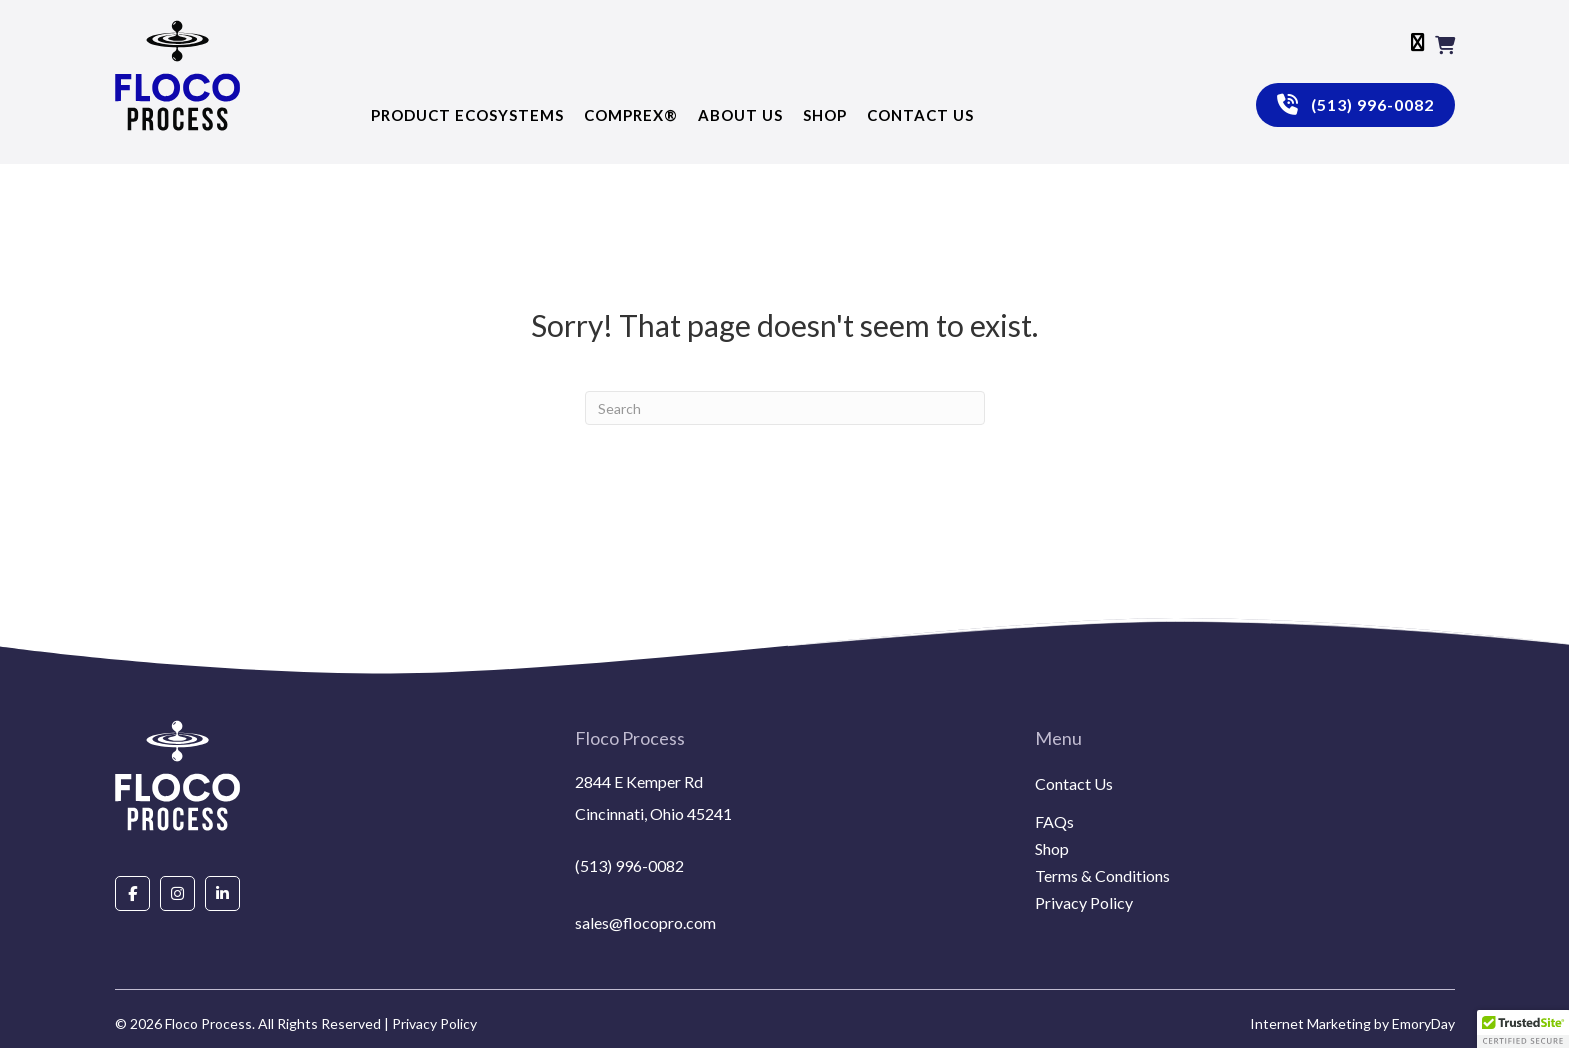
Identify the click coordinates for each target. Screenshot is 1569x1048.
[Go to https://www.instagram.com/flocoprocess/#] (177, 892)
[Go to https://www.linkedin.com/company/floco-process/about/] (222, 892)
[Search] (785, 408)
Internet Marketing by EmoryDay (1352, 1023)
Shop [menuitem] (1052, 849)
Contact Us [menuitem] (1074, 784)
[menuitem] (1245, 808)
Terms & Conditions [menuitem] (1102, 876)
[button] (1523, 1029)
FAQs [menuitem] (1054, 822)
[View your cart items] (1445, 45)
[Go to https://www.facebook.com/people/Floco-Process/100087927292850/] (132, 892)
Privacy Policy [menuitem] (1084, 903)
